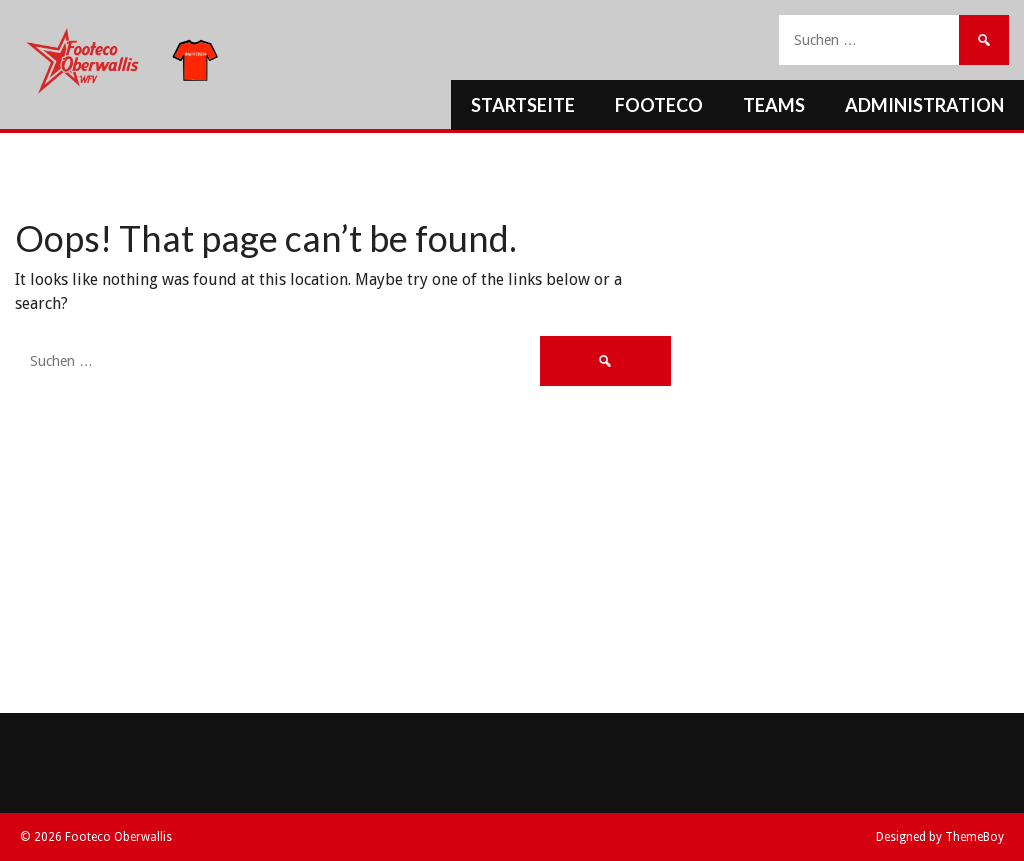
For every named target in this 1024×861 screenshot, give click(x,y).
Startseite (523, 105)
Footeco (659, 105)
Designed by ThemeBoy (940, 837)
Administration (924, 105)
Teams (774, 105)
